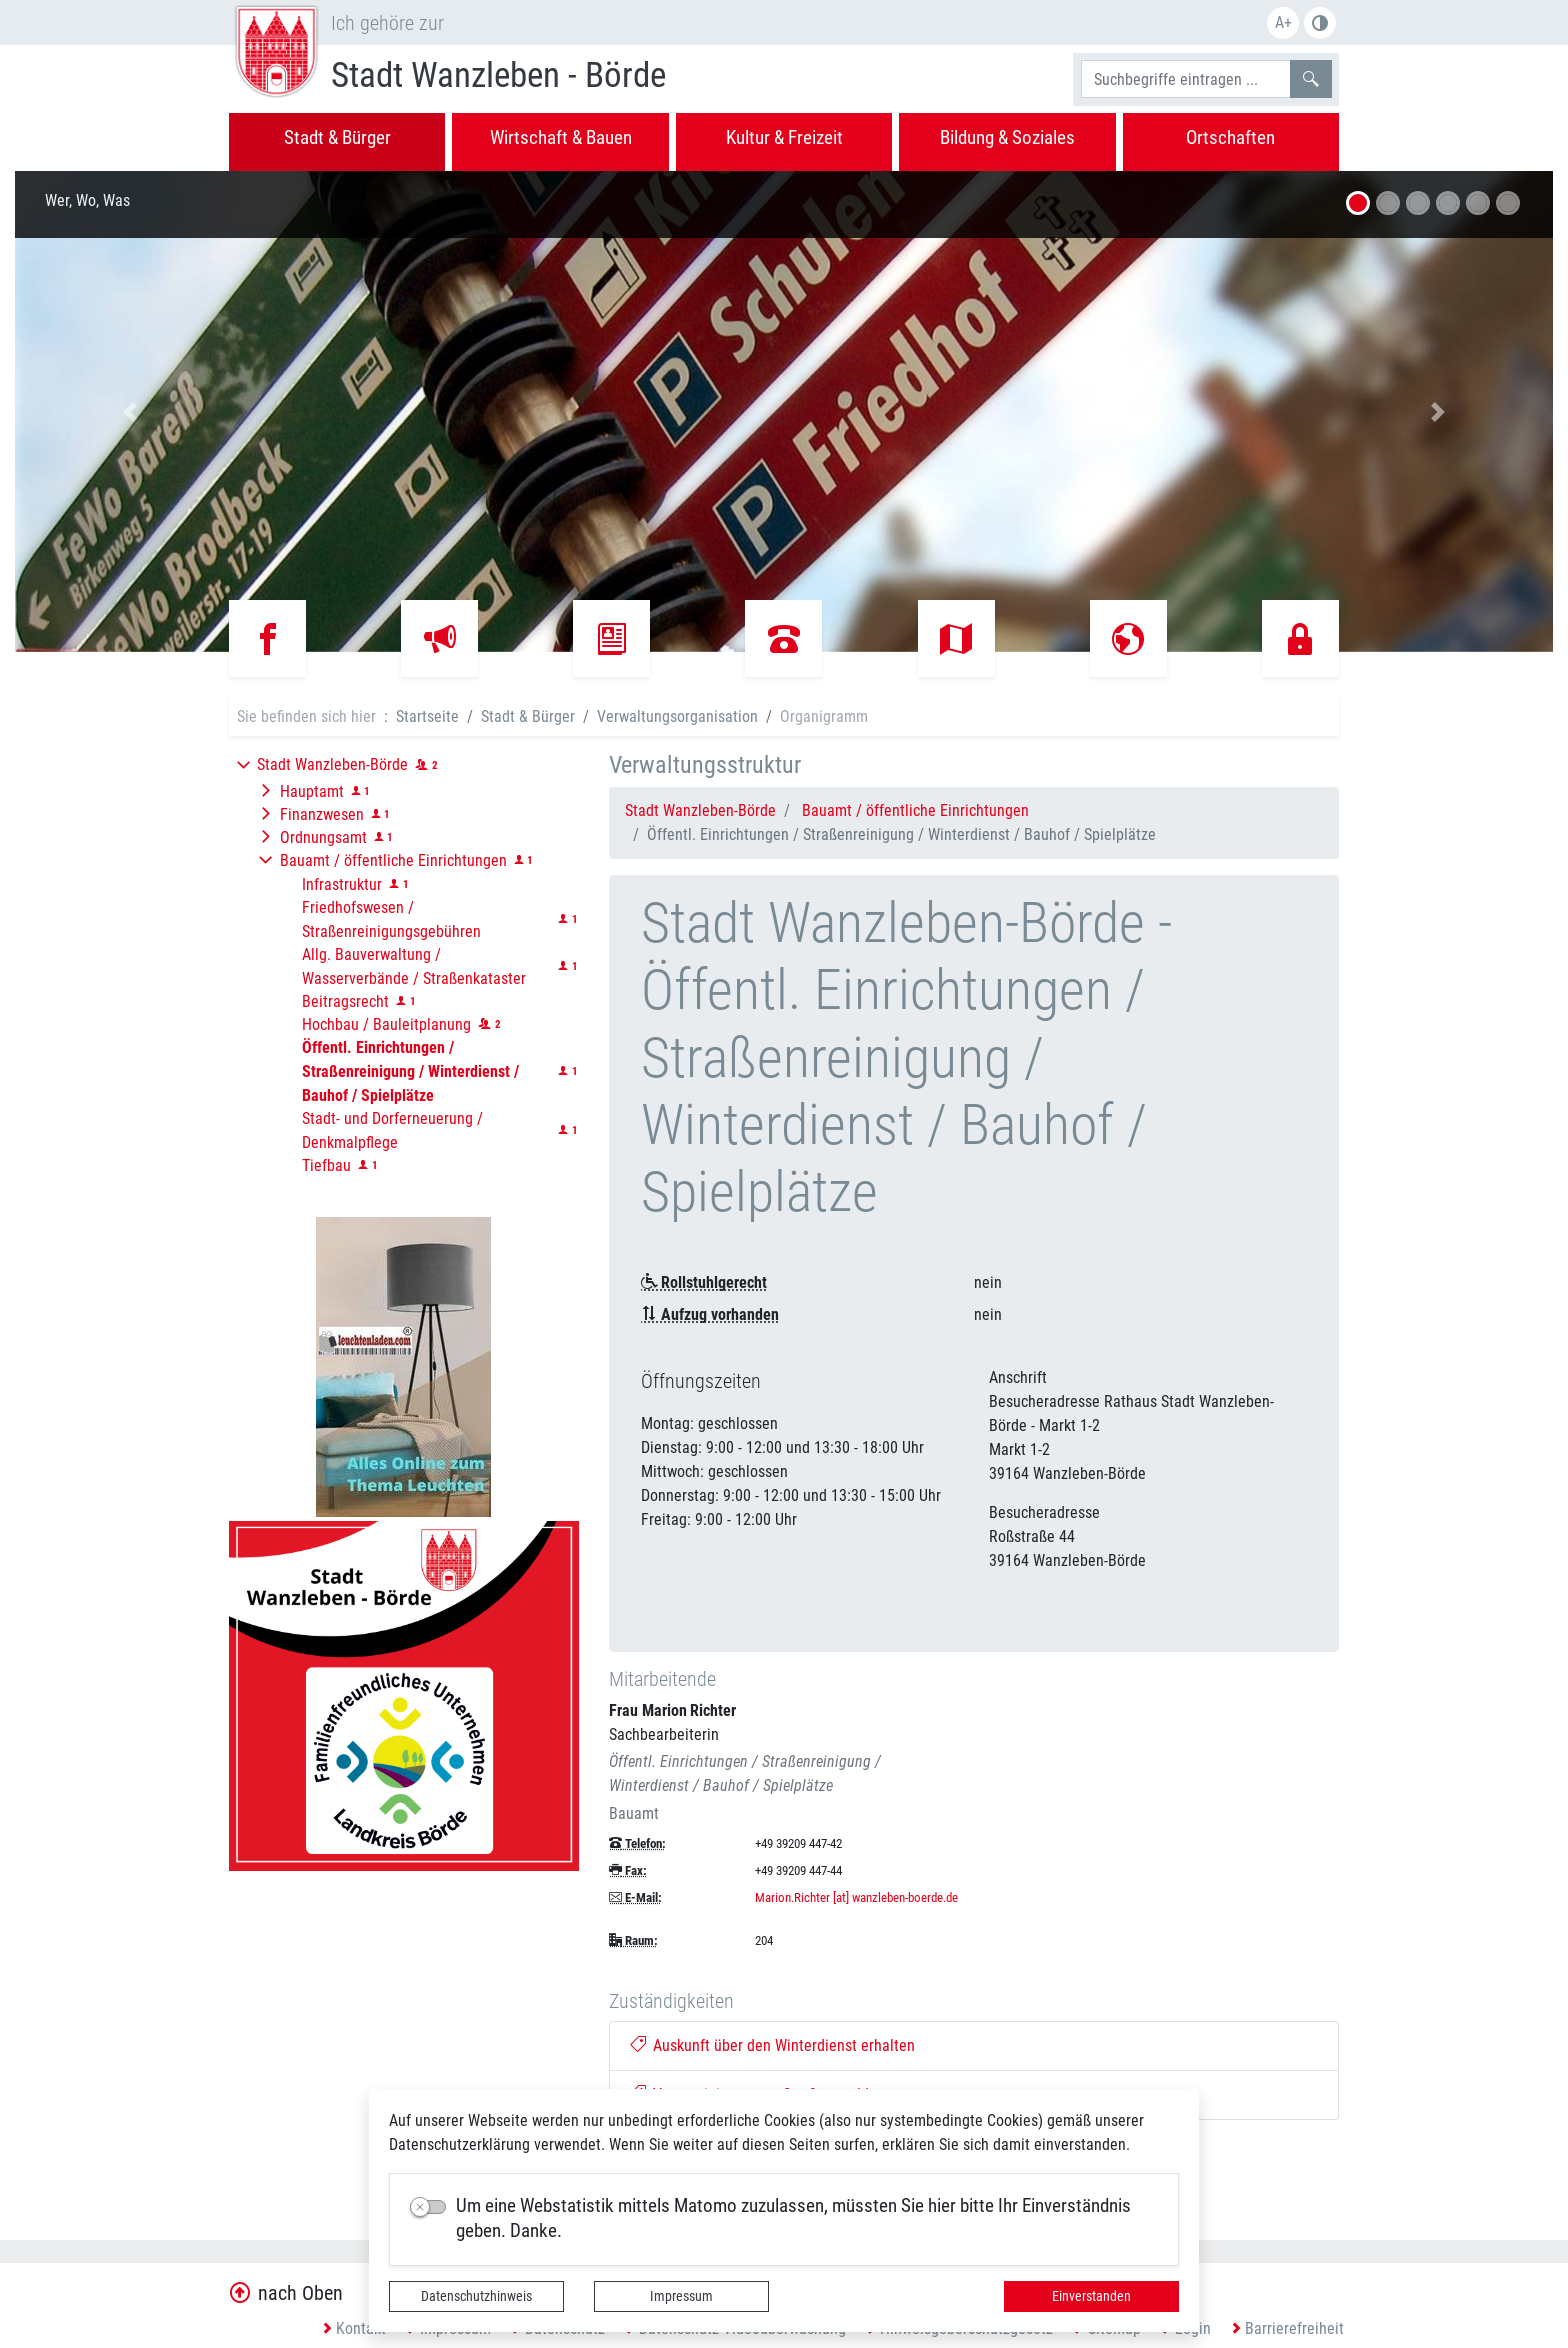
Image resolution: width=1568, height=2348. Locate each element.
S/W (1320, 23)
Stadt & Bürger (528, 716)
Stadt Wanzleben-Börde (700, 810)
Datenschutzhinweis (476, 2296)
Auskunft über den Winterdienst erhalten (773, 2045)
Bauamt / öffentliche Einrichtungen (915, 810)
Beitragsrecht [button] (345, 1001)
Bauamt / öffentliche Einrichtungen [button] (393, 860)
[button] (130, 411)
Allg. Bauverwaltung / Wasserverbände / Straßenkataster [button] (414, 966)
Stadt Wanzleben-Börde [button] (332, 764)
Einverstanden (1091, 2296)
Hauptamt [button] (312, 791)
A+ (1283, 22)
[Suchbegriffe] (1186, 79)
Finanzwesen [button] (322, 814)
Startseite (427, 716)
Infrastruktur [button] (342, 884)
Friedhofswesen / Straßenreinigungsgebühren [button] (391, 919)
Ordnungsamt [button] (323, 837)
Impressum (681, 2296)
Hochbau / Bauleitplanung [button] (386, 1024)
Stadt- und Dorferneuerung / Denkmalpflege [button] (392, 1130)
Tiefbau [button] (326, 1165)
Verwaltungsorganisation (677, 716)
